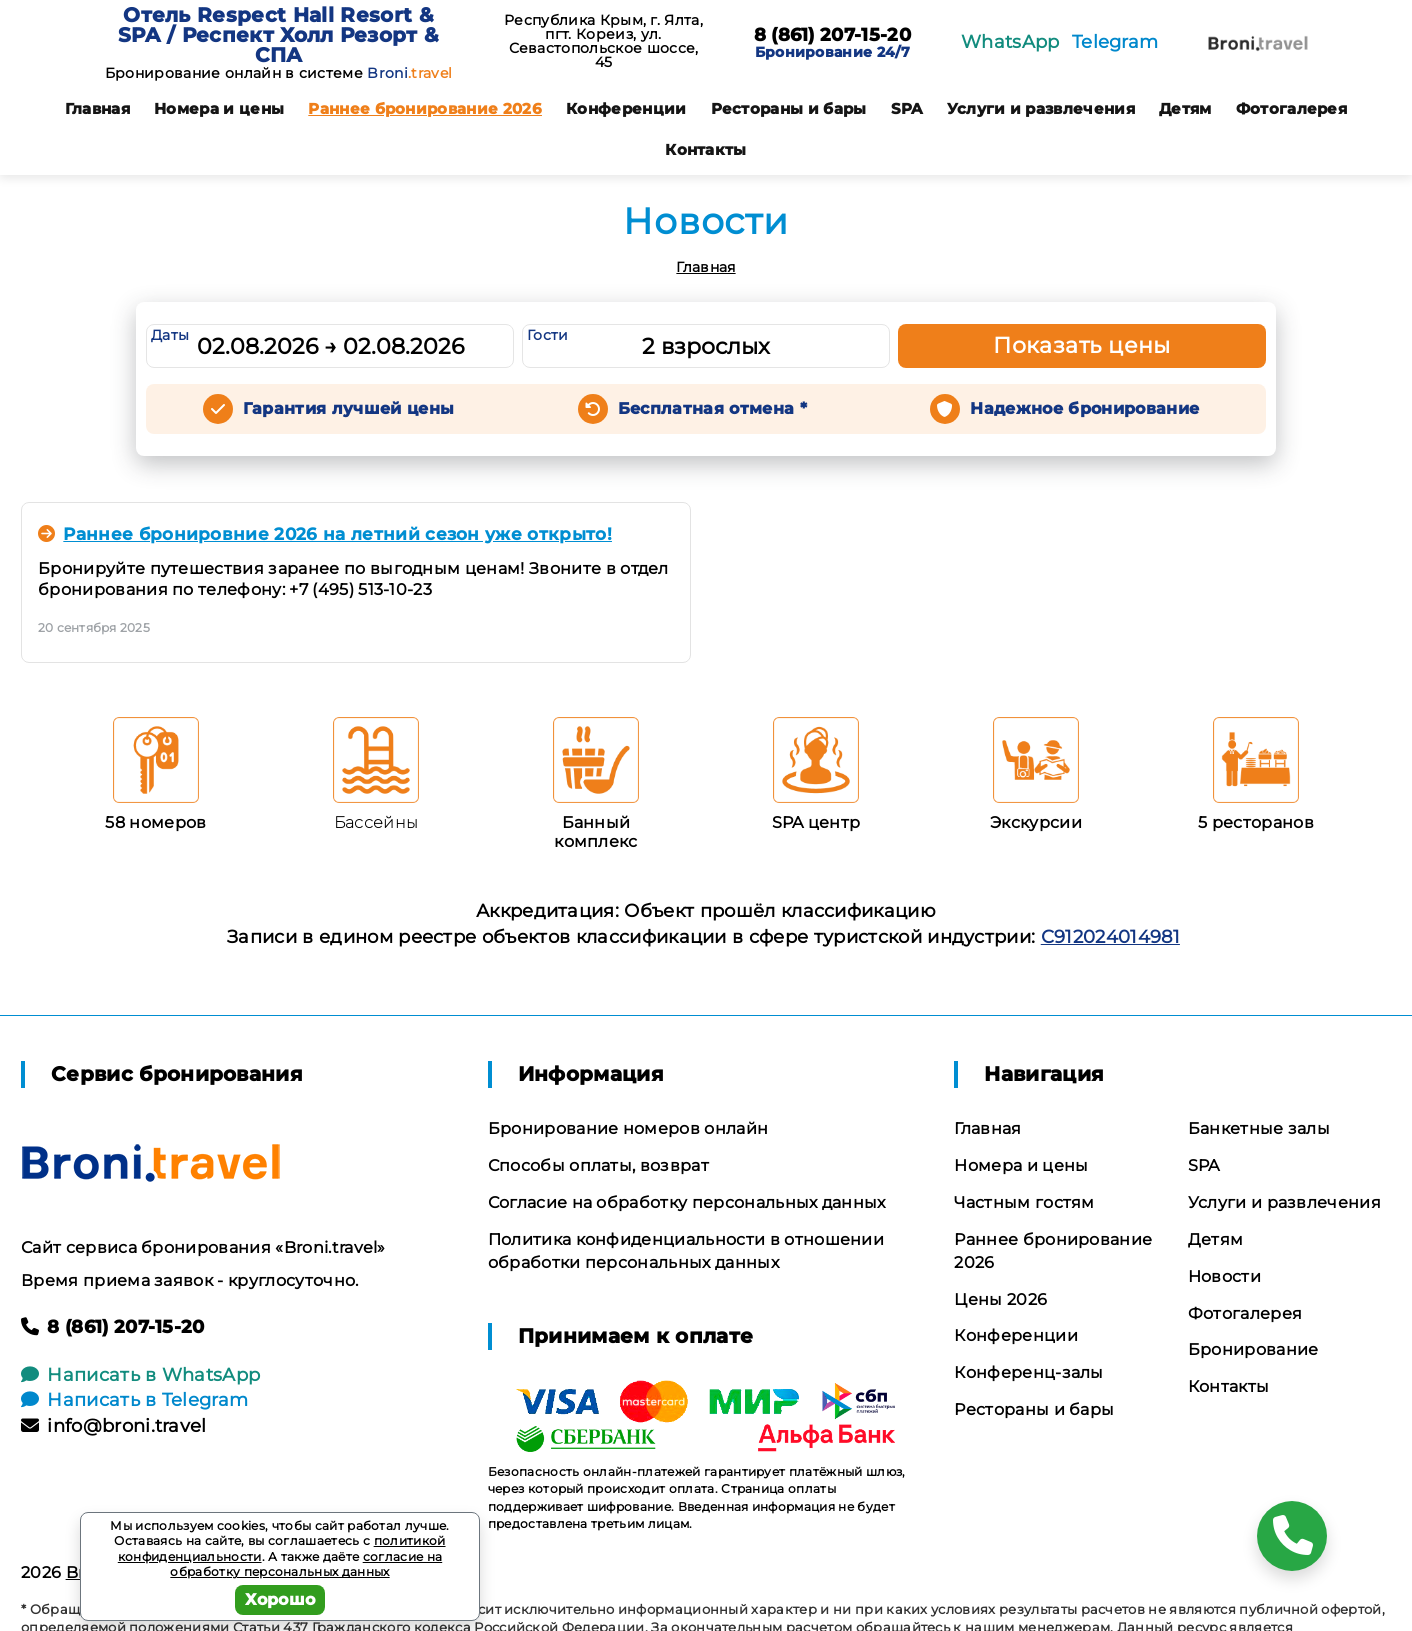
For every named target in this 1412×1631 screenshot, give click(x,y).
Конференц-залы (1028, 1372)
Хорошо (280, 1599)
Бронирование (1253, 1349)
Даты (170, 335)
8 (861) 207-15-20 (832, 36)
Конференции (626, 108)
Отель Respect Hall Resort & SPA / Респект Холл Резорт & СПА (279, 35)
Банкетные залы (1259, 1128)
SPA (907, 108)
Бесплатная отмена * (712, 408)
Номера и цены (219, 108)
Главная (97, 108)
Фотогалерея (1292, 108)
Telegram (1115, 42)
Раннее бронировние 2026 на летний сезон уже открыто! (325, 534)
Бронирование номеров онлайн (628, 1128)
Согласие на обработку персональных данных (687, 1202)
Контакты (706, 149)
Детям (1185, 108)
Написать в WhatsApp (140, 1375)
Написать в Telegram (134, 1400)
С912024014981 (1110, 937)
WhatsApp (1010, 42)
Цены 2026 (1000, 1299)
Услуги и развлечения (1041, 108)
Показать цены (1082, 345)
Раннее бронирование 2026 (425, 108)
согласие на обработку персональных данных (306, 1564)
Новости (1224, 1276)
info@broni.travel (114, 1426)
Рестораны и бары (789, 108)
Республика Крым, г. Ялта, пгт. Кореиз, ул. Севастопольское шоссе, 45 (603, 41)
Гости (548, 335)
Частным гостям (1024, 1202)
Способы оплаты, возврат (598, 1165)
